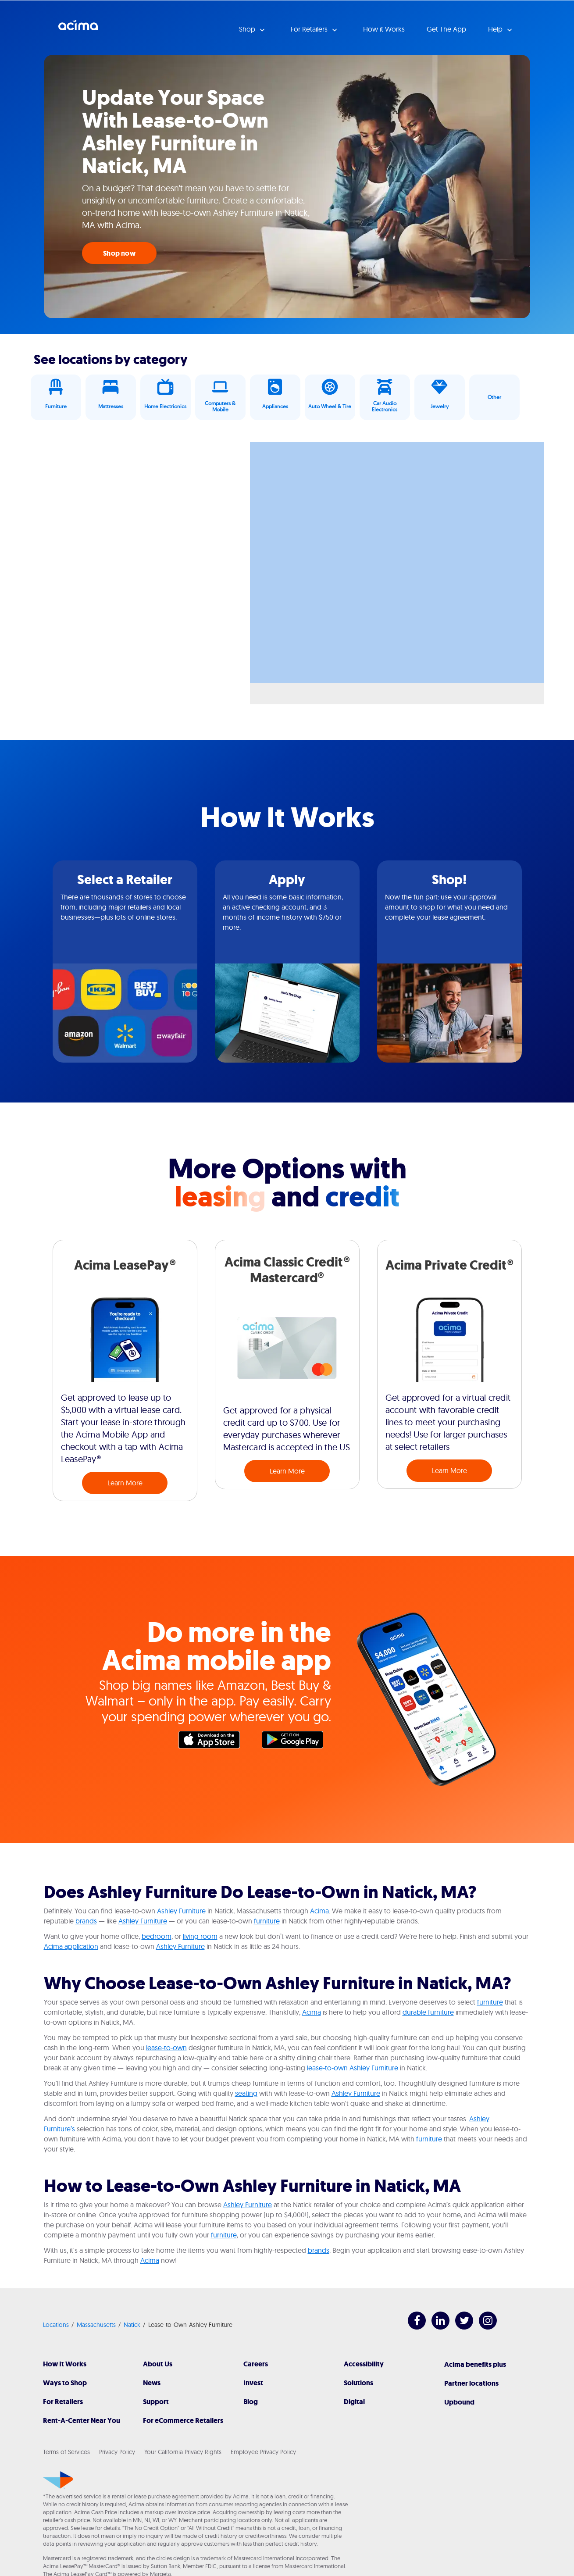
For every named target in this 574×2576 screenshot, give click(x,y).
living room (200, 1936)
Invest (253, 2382)
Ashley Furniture (181, 1910)
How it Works (384, 29)
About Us (157, 2364)
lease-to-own (166, 2047)
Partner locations (471, 2383)
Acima (78, 28)
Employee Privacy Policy (263, 2452)
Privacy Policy (117, 2452)
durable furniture (428, 2012)
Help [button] (496, 29)
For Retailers (63, 2401)
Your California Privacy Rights (182, 2452)
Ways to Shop (65, 2382)
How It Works (64, 2364)
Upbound (459, 2402)
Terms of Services (66, 2452)
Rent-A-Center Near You (81, 2420)
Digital (354, 2401)
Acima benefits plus (475, 2364)
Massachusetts (96, 2325)
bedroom (156, 1936)
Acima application (71, 1946)
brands (86, 1920)
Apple (213, 1742)
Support (156, 2401)
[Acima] (58, 2480)
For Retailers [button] (310, 29)
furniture (267, 1920)
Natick (132, 2325)
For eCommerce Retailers (183, 2420)
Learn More (125, 1482)
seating (246, 2093)
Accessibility (364, 2364)
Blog (250, 2401)
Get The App (446, 29)
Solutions (358, 2382)
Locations (56, 2325)
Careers (255, 2364)
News (151, 2382)
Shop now (119, 253)
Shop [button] (248, 29)
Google (297, 1742)
